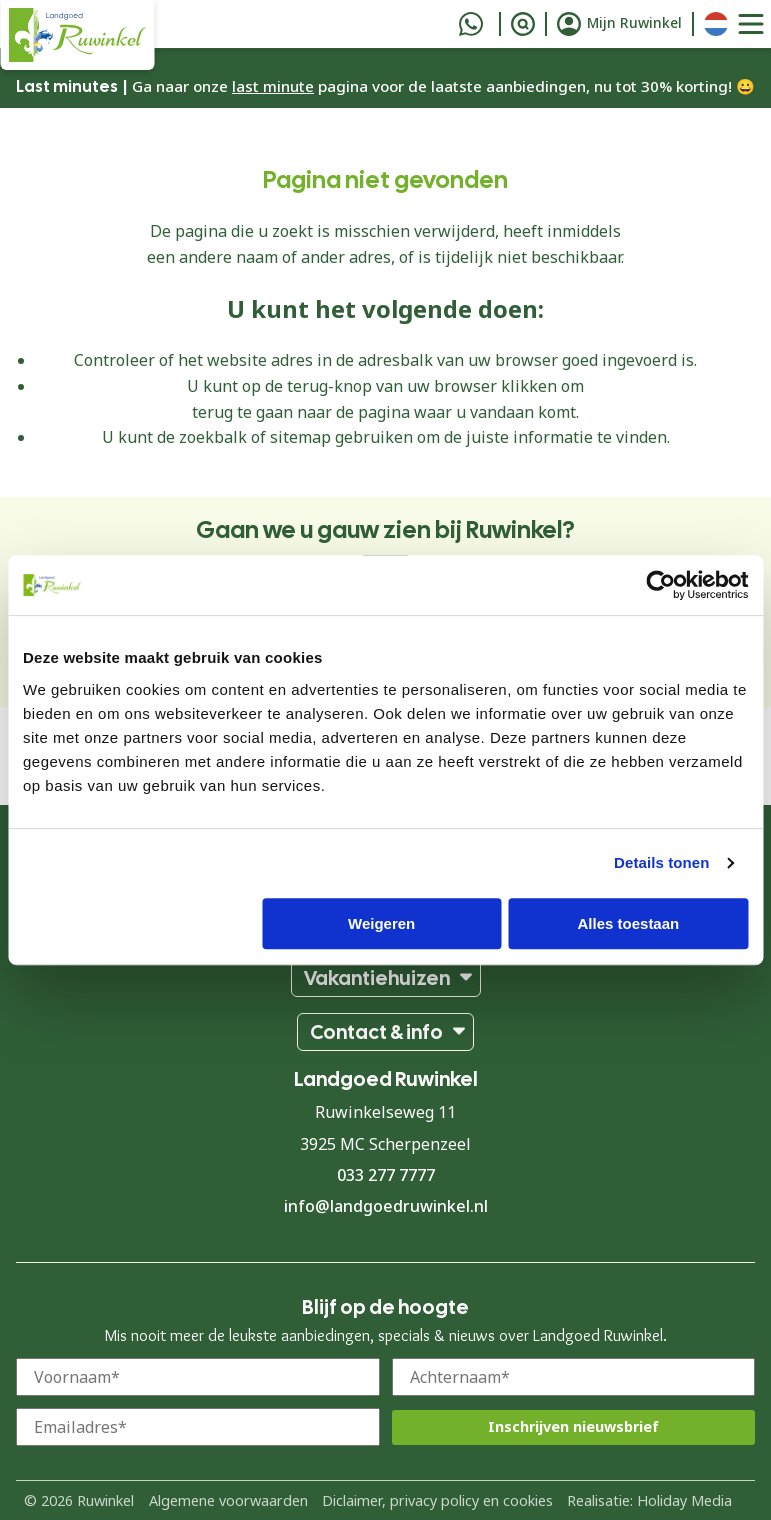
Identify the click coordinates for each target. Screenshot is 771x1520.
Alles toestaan (629, 923)
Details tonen (661, 862)
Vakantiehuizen (377, 978)
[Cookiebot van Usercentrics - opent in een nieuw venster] (660, 585)
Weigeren (381, 923)
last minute (273, 86)
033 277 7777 (386, 1175)
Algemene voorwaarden (228, 1500)
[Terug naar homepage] (77, 35)
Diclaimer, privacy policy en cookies (437, 1500)
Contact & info (376, 1032)
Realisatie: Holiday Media (649, 1500)
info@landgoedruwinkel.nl (386, 1206)
